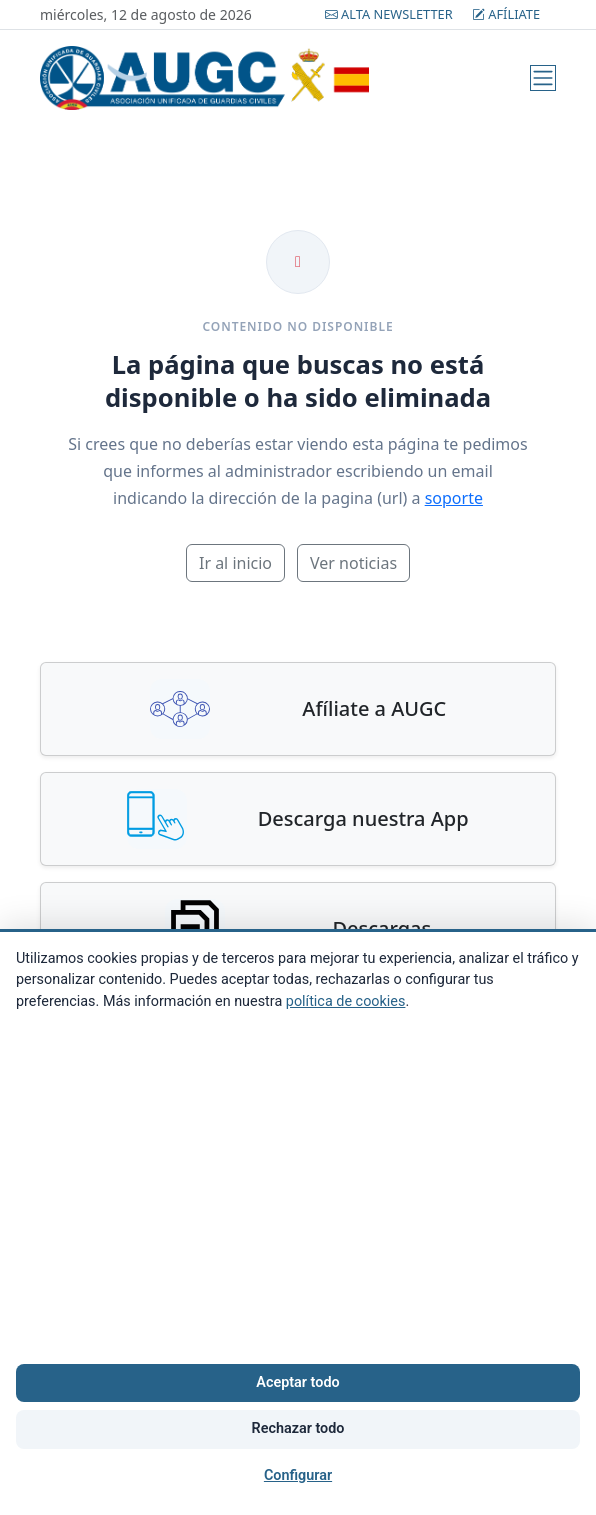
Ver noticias (353, 563)
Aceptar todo (297, 1382)
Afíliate (506, 14)
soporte (454, 498)
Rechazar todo (298, 1428)
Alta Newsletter (390, 14)
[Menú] (543, 78)
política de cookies (346, 1001)
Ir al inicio (235, 563)
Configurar (298, 1475)
